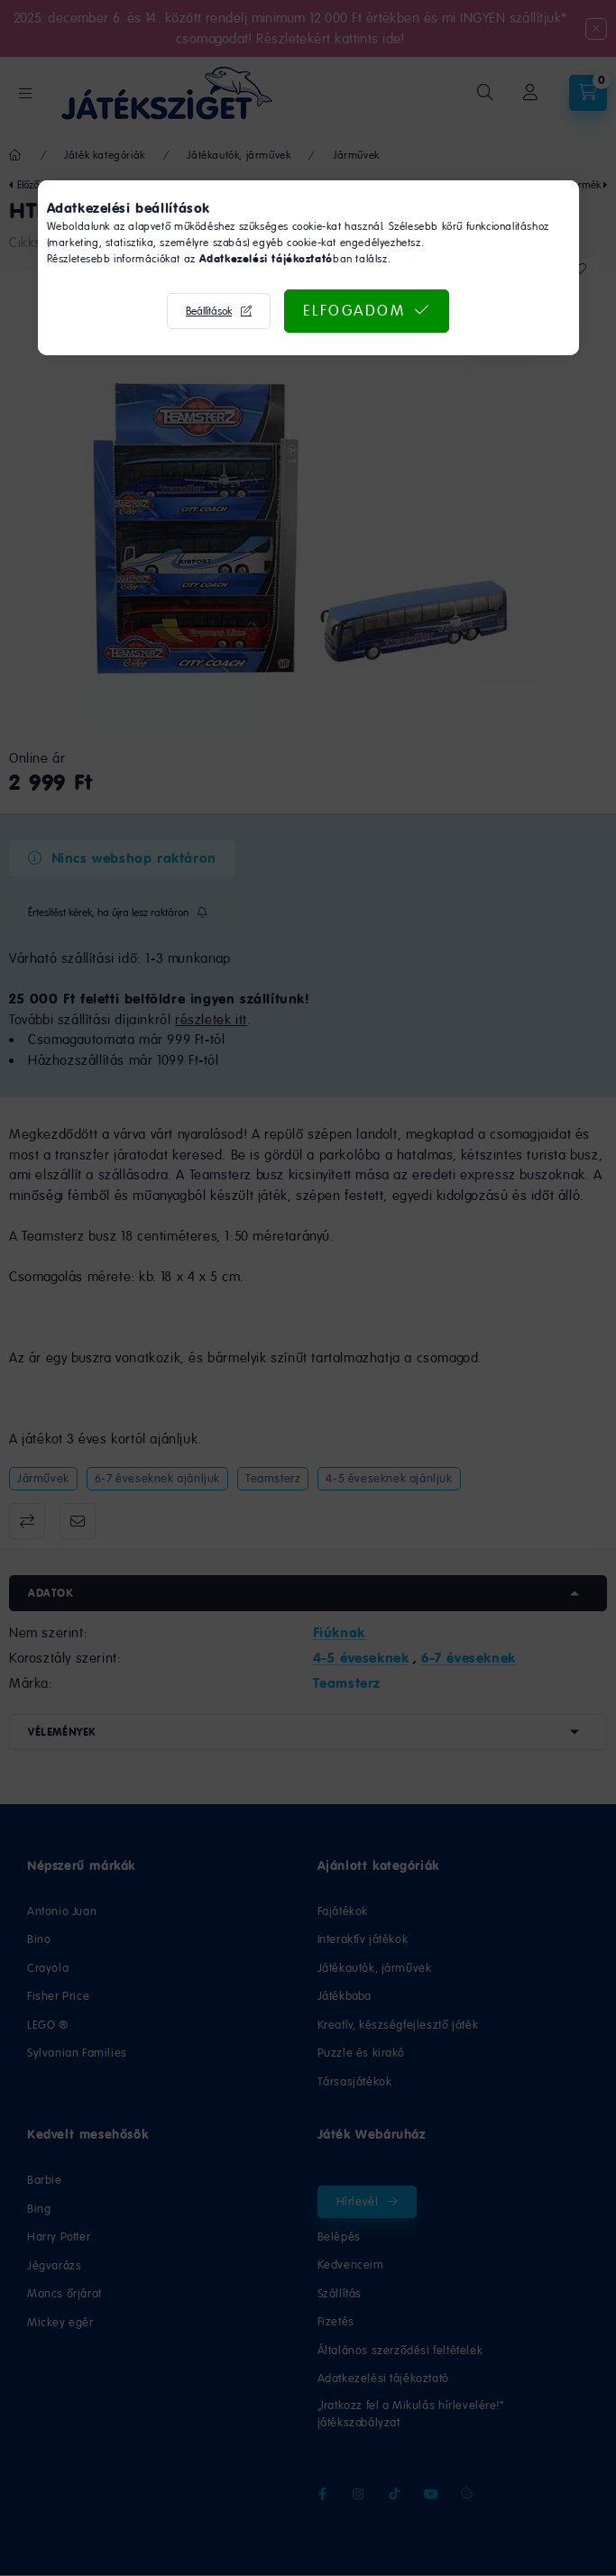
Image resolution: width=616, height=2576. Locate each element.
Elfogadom (354, 310)
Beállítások (209, 311)
